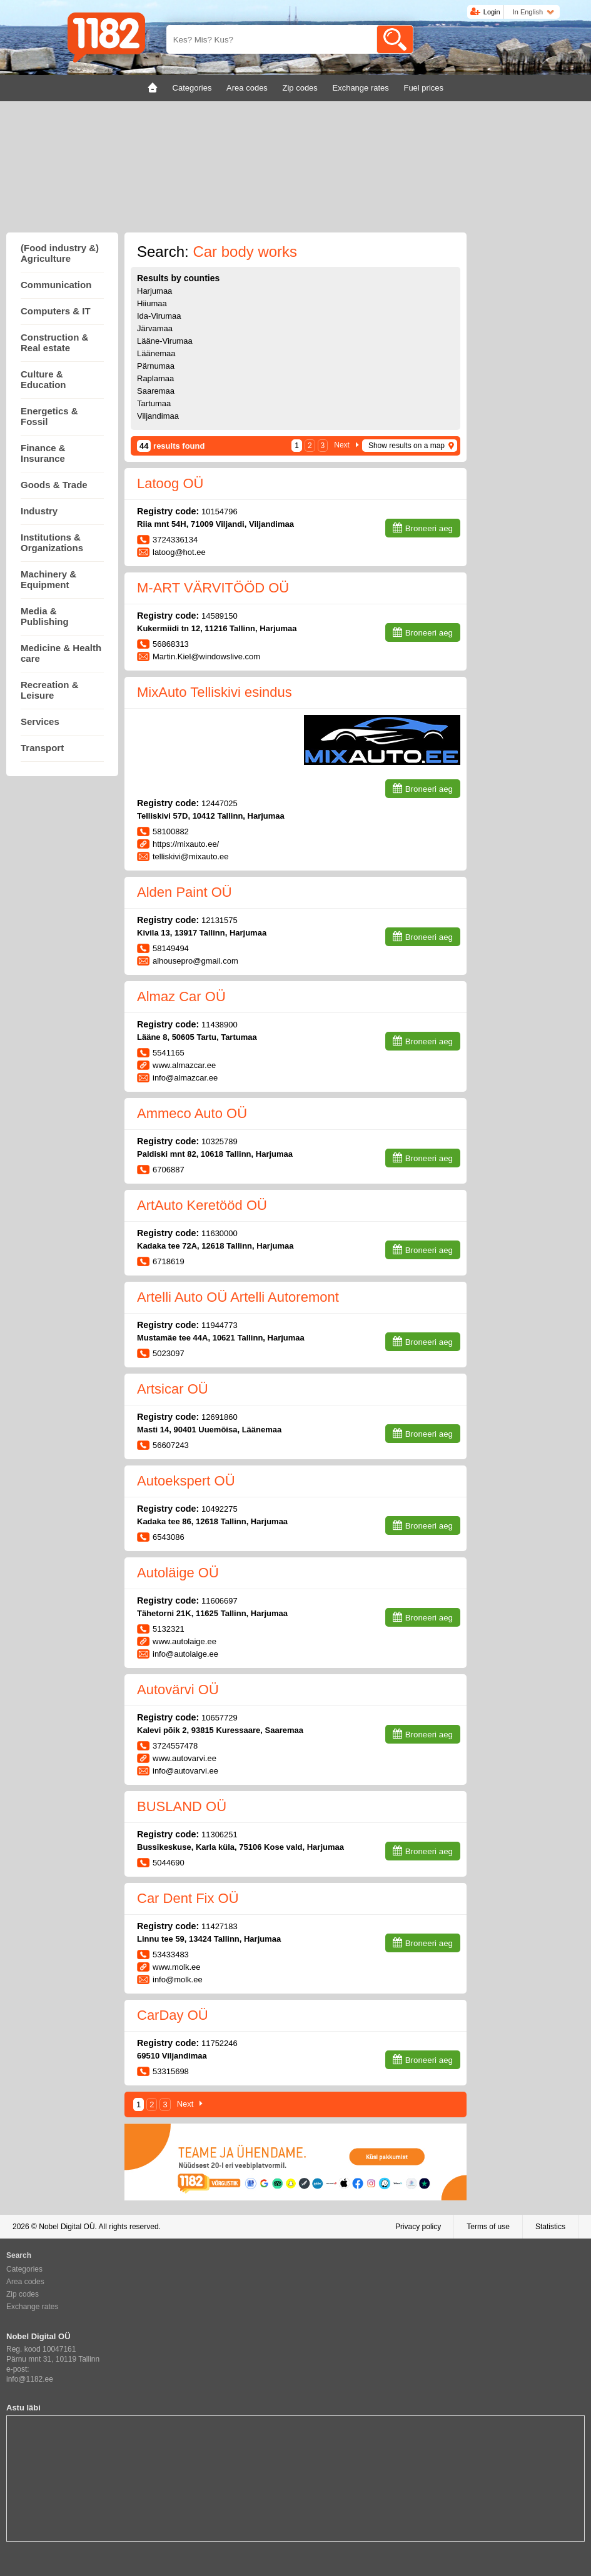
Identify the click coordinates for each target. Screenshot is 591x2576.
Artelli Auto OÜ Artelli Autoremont (238, 1297)
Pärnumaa (155, 366)
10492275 (219, 1509)
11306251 (219, 1834)
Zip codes (22, 2294)
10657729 (219, 1717)
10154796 (219, 511)
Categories (24, 2269)
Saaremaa (155, 391)
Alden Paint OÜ (184, 892)
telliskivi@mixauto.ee (192, 856)
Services (40, 721)
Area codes (25, 2281)
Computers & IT (56, 311)
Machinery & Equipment (48, 579)
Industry (39, 511)
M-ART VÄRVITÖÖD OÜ (213, 588)
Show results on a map (406, 445)
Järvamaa (155, 328)
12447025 (219, 803)
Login (491, 12)
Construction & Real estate (54, 342)
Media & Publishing (45, 616)
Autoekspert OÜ (186, 1481)
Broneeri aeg (429, 528)
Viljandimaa (158, 416)
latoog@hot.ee (179, 552)
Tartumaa (154, 403)
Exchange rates (32, 2306)
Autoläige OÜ (178, 1572)
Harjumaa (154, 291)
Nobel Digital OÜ (66, 2226)
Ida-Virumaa (159, 316)
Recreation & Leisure (50, 690)
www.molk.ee (177, 1967)
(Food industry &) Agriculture (60, 253)
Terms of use (488, 2226)
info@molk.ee (178, 1979)
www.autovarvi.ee (184, 1758)
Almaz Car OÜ (181, 996)
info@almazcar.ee (185, 1077)
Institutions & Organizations (52, 542)
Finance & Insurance (43, 453)
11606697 (219, 1600)
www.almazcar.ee (184, 1065)
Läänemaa (156, 353)
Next (342, 445)
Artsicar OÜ (172, 1389)
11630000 (219, 1233)
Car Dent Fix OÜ (188, 1898)
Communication (56, 284)
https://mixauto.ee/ (186, 844)
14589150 (219, 616)
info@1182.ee (29, 2379)
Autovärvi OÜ (178, 1689)
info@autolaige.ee (185, 1654)
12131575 (219, 920)
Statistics (550, 2226)
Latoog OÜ (170, 483)
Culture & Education (43, 379)
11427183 (219, 1926)
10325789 (219, 1141)
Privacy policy (418, 2226)
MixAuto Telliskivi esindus (214, 692)
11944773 (219, 1325)
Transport (42, 747)
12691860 (219, 1417)
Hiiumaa (152, 303)
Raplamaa (155, 378)
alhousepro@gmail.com (195, 961)
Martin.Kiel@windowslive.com (206, 656)
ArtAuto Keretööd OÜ (202, 1205)
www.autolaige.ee (184, 1641)
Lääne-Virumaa (165, 341)
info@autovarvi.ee (185, 1770)
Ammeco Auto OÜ (192, 1113)
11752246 (219, 2043)
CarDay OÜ (172, 2015)
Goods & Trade (54, 484)
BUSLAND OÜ (181, 1806)
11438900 (219, 1024)
